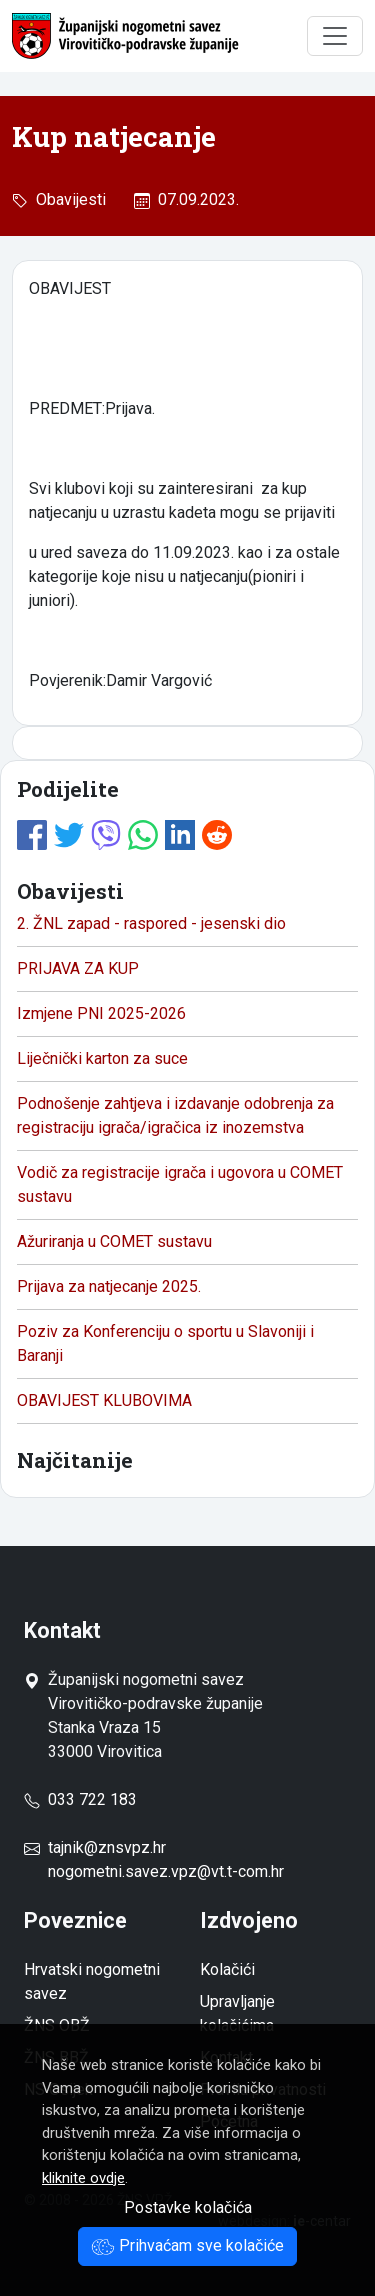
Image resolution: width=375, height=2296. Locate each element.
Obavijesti (67, 199)
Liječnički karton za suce (102, 1058)
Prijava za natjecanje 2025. (109, 1286)
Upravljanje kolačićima (237, 2013)
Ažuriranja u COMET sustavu (114, 1241)
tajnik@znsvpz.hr (107, 1847)
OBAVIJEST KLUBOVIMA (104, 1400)
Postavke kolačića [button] (188, 2207)
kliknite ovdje (83, 2178)
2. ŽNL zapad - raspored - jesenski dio (151, 923)
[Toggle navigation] (335, 36)
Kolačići (227, 1969)
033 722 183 (80, 1799)
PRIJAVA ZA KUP (78, 968)
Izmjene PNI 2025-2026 (101, 1013)
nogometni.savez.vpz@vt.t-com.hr (166, 1871)
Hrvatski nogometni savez (92, 1981)
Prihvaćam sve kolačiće (187, 2245)
